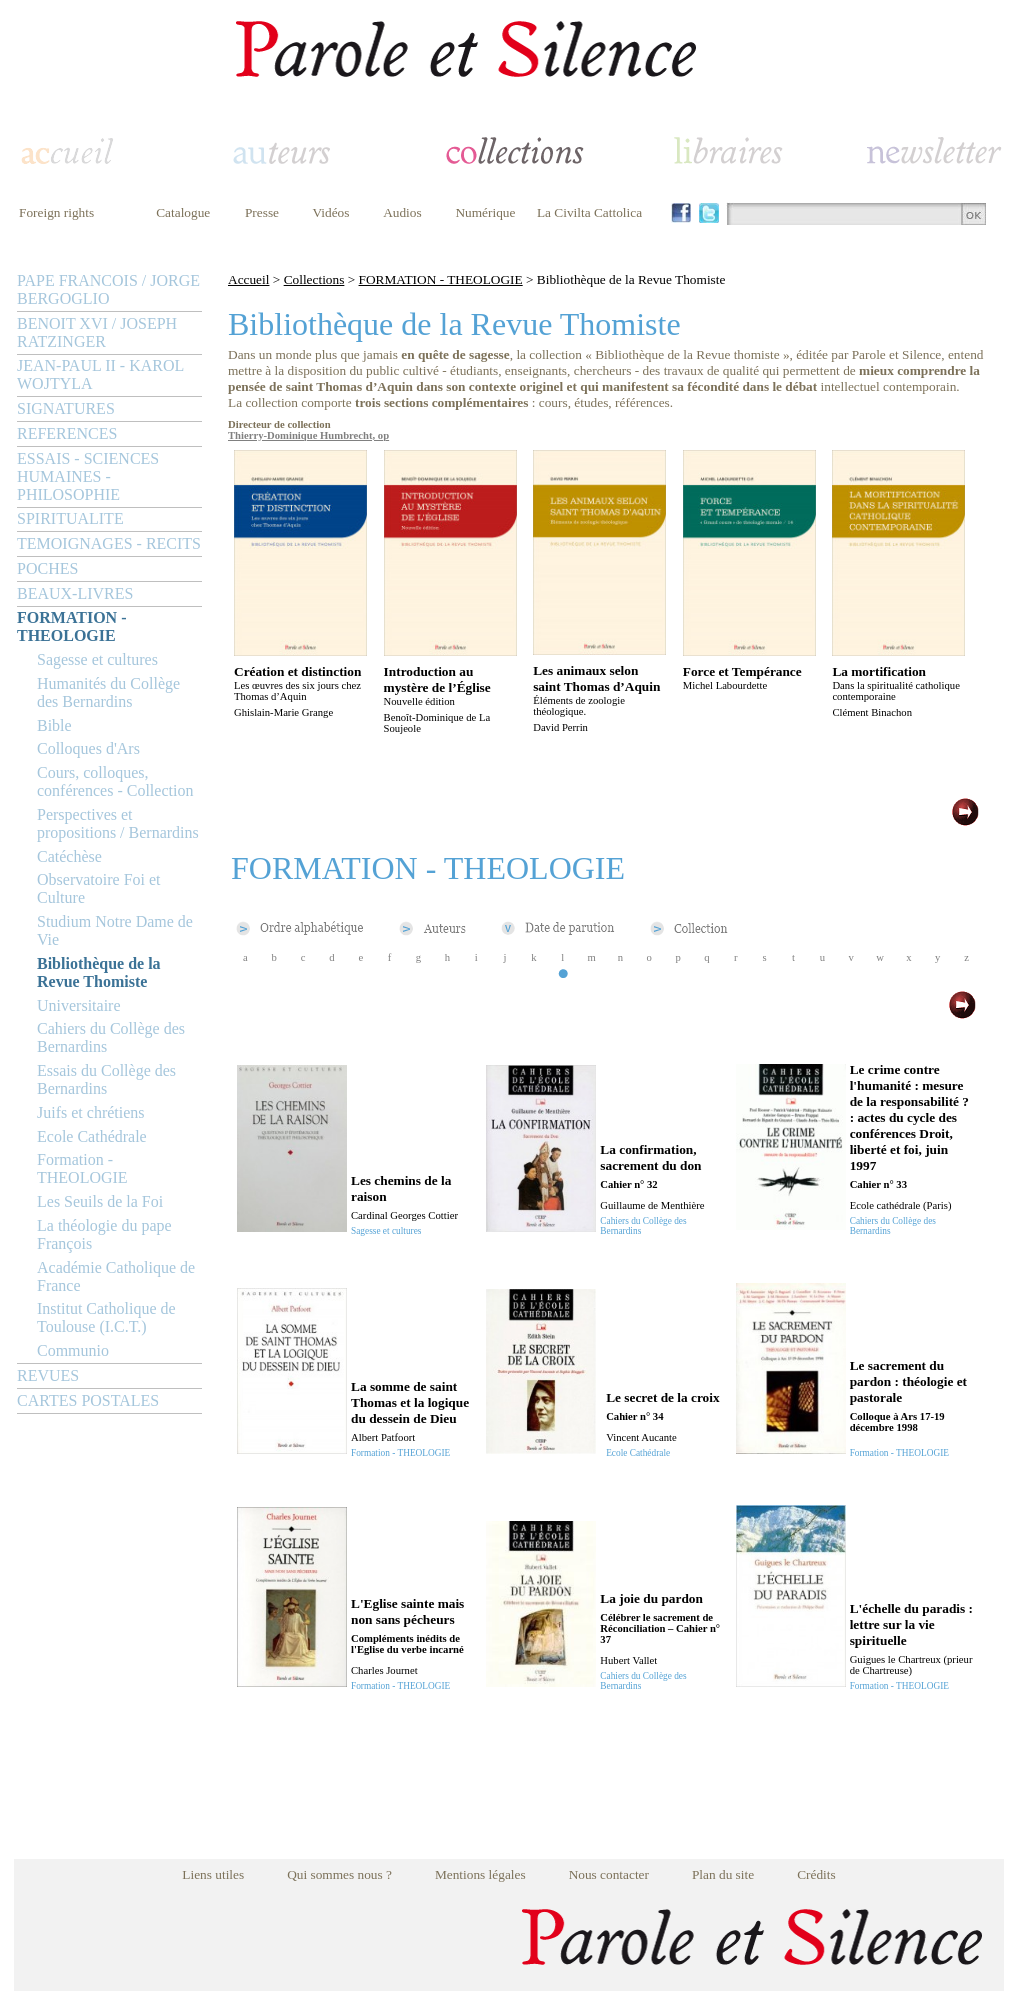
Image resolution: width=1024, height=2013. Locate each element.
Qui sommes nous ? (339, 1874)
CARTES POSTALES (88, 1400)
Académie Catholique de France (116, 1276)
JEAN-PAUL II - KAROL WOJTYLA (100, 374)
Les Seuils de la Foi (100, 1201)
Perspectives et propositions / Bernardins (118, 823)
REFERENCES (67, 433)
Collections (314, 279)
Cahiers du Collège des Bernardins (111, 1037)
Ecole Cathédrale (92, 1136)
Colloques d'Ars (88, 748)
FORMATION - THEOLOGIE (71, 626)
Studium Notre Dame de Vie (115, 930)
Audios (402, 212)
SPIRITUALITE (70, 518)
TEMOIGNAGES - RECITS (109, 543)
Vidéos (331, 212)
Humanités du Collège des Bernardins (108, 692)
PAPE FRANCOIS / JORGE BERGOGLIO (108, 289)
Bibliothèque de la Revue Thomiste (99, 972)
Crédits (816, 1874)
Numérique (485, 212)
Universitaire (79, 1005)
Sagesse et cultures (97, 659)
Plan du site (723, 1874)
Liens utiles (213, 1874)
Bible (54, 725)
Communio (73, 1350)
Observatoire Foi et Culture (99, 888)
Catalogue (183, 212)
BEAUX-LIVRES (75, 593)
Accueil (248, 279)
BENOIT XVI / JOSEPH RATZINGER (97, 332)
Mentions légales (480, 1874)
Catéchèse (69, 856)
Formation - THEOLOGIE (82, 1168)
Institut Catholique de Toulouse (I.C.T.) (106, 1317)
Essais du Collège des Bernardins (106, 1079)
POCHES (47, 568)
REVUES (48, 1375)
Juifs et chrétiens (91, 1112)
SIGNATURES (66, 408)
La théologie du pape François (104, 1234)
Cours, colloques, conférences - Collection (115, 781)
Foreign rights (56, 212)
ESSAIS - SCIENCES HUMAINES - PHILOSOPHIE (88, 476)
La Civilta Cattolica (589, 212)
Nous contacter (609, 1874)
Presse (262, 212)
